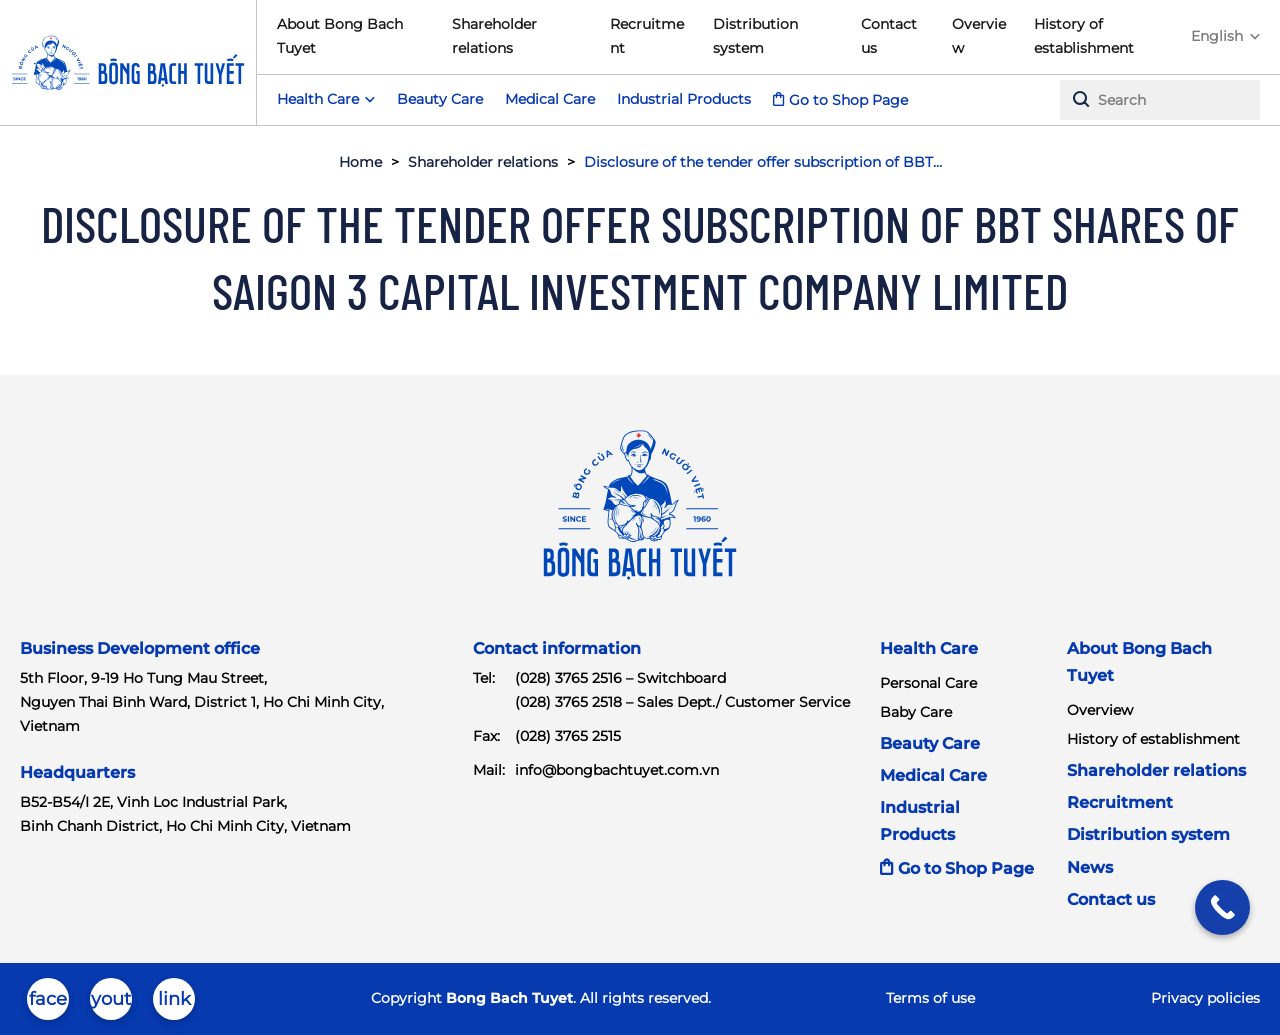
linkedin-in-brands (174, 1004)
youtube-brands (111, 1004)
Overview (979, 36)
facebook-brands (48, 1004)
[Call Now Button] (1222, 907)
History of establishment (1084, 36)
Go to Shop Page (848, 100)
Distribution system (755, 36)
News (1090, 867)
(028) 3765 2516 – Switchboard (620, 678)
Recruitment (647, 36)
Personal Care (928, 683)
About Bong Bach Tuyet (340, 36)
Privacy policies (1205, 998)
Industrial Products (684, 99)
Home (360, 162)
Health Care (929, 648)
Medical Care (550, 99)
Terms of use (930, 998)
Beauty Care (440, 99)
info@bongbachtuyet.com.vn (617, 770)
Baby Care (916, 712)
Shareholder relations (494, 36)
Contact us (889, 36)
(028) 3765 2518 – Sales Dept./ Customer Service (682, 702)
